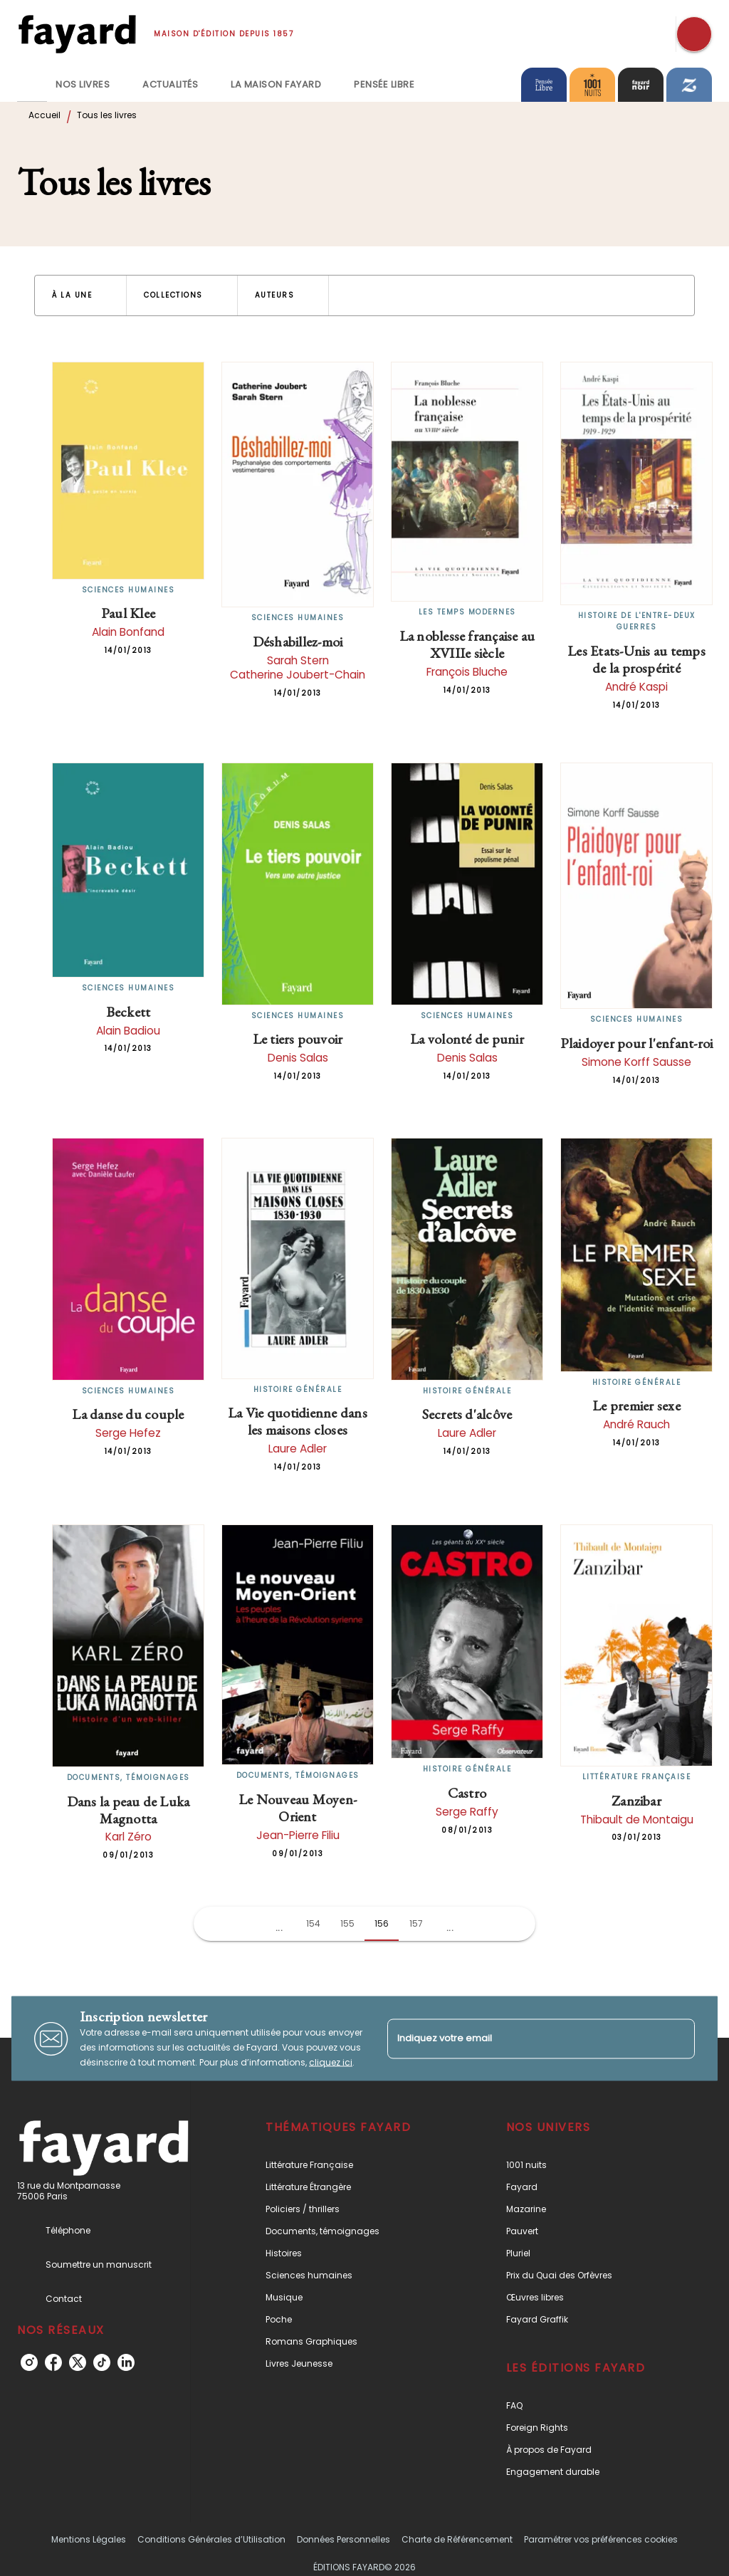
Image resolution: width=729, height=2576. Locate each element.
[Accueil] (77, 34)
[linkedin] (126, 2362)
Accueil (44, 115)
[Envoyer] (678, 2038)
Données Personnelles (343, 2539)
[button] (80, 295)
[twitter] (77, 2362)
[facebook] (53, 2362)
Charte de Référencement (457, 2539)
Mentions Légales (88, 2539)
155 (347, 1923)
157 (416, 1923)
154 (313, 1923)
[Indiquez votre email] (523, 2038)
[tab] (32, 85)
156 (381, 1923)
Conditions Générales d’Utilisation (211, 2539)
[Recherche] (694, 34)
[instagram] (29, 2362)
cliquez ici (330, 2062)
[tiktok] (102, 2362)
